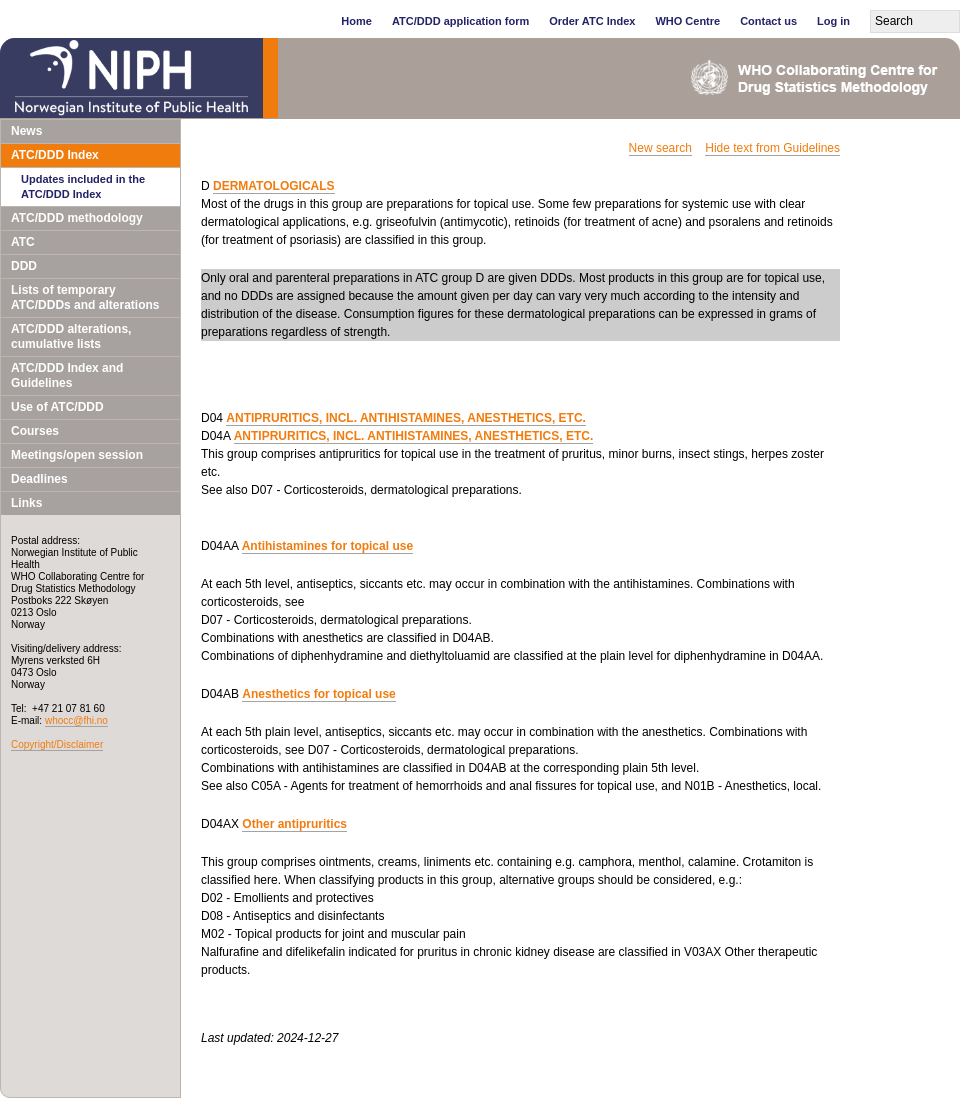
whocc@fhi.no (76, 720)
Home (356, 21)
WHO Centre (687, 21)
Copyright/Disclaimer (57, 744)
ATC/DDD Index (55, 155)
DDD (24, 266)
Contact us (768, 21)
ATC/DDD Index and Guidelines (67, 375)
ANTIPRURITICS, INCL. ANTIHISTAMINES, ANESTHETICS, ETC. (406, 418)
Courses (35, 431)
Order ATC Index (592, 21)
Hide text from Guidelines (772, 148)
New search (660, 148)
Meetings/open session (77, 455)
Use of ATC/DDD (57, 407)
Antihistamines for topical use (327, 546)
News (26, 131)
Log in (833, 21)
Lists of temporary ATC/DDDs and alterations (85, 297)
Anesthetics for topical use (318, 694)
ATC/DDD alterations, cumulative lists (71, 336)
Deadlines (39, 479)
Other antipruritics (294, 824)
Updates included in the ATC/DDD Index (83, 186)
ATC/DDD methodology (77, 218)
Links (26, 503)
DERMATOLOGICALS (274, 186)
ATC (23, 242)
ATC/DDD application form (460, 21)
